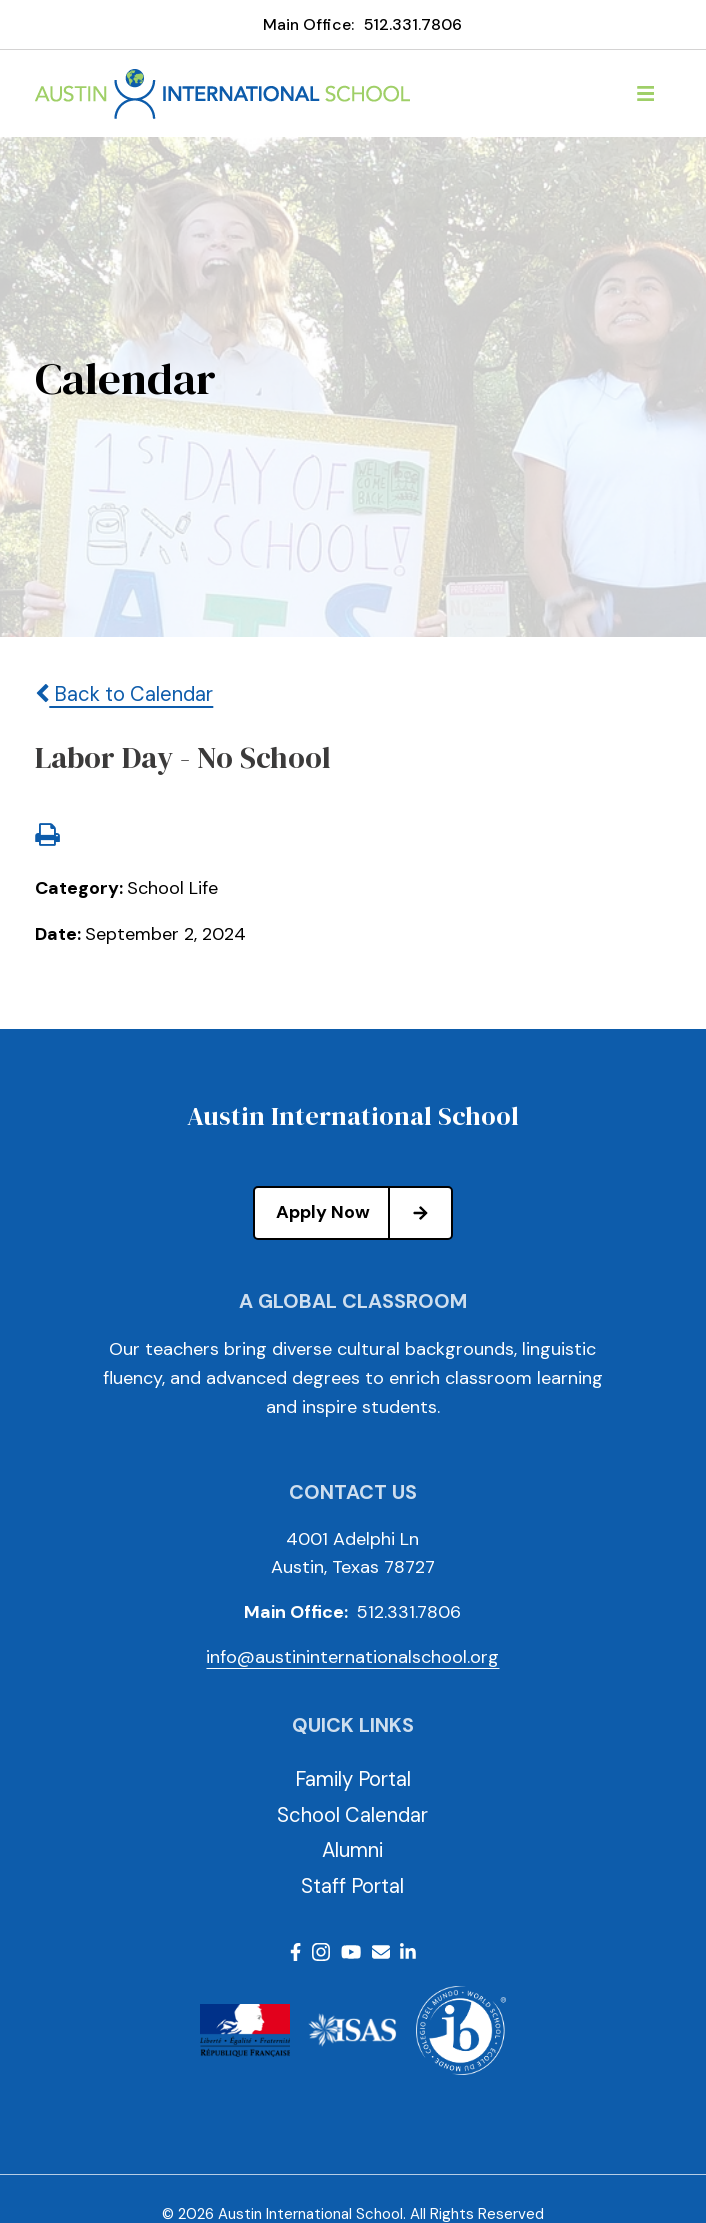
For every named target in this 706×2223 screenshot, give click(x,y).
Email (381, 1952)
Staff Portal (352, 1886)
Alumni (352, 1850)
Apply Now (363, 1213)
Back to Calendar (124, 694)
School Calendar (352, 1815)
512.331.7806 (413, 24)
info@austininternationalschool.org (352, 1657)
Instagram (321, 1952)
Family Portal (353, 1779)
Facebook (295, 1952)
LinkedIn (408, 1952)
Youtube (351, 1952)
